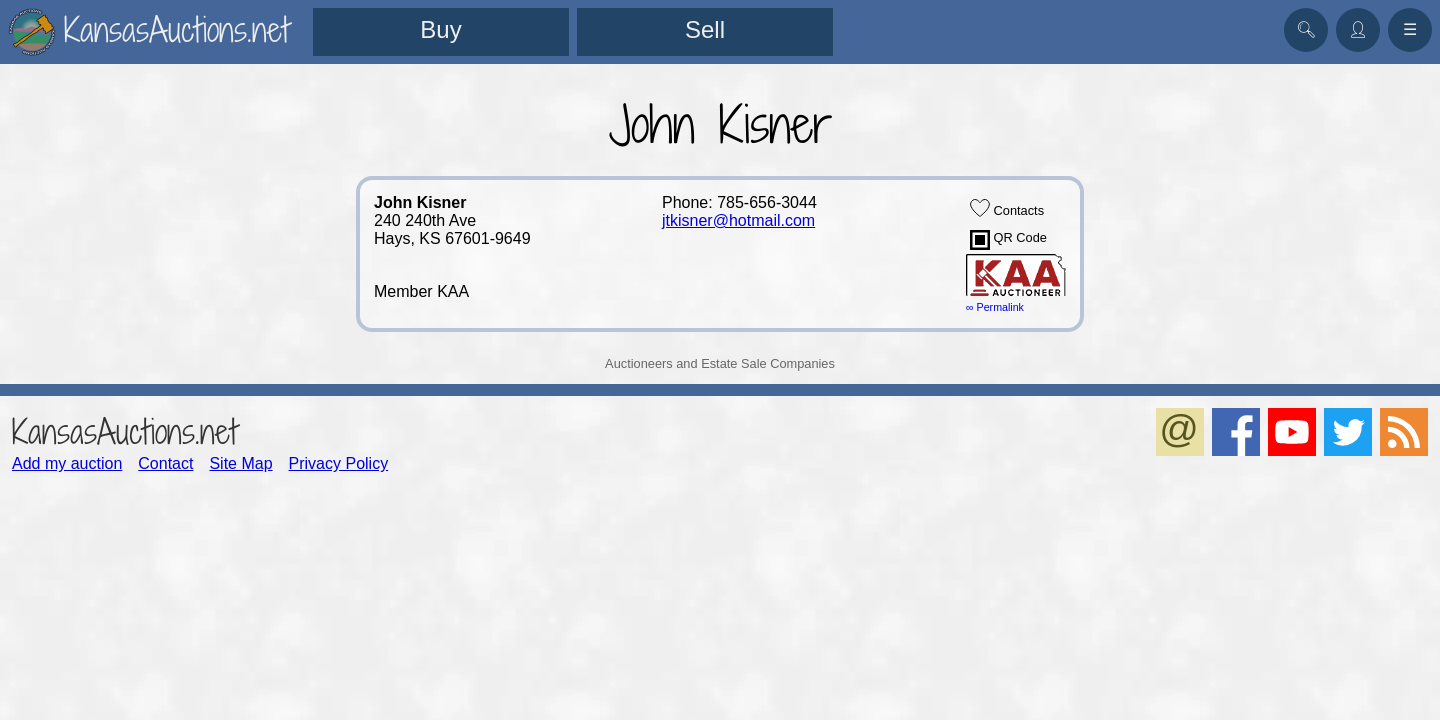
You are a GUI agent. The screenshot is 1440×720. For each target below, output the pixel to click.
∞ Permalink (995, 307)
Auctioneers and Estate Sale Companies (720, 363)
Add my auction (67, 463)
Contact (165, 463)
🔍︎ (1306, 29)
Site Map (240, 463)
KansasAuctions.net (124, 431)
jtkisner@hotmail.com (738, 220)
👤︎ (1358, 29)
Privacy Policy (339, 463)
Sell (705, 29)
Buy (440, 29)
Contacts (1007, 208)
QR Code (1008, 240)
